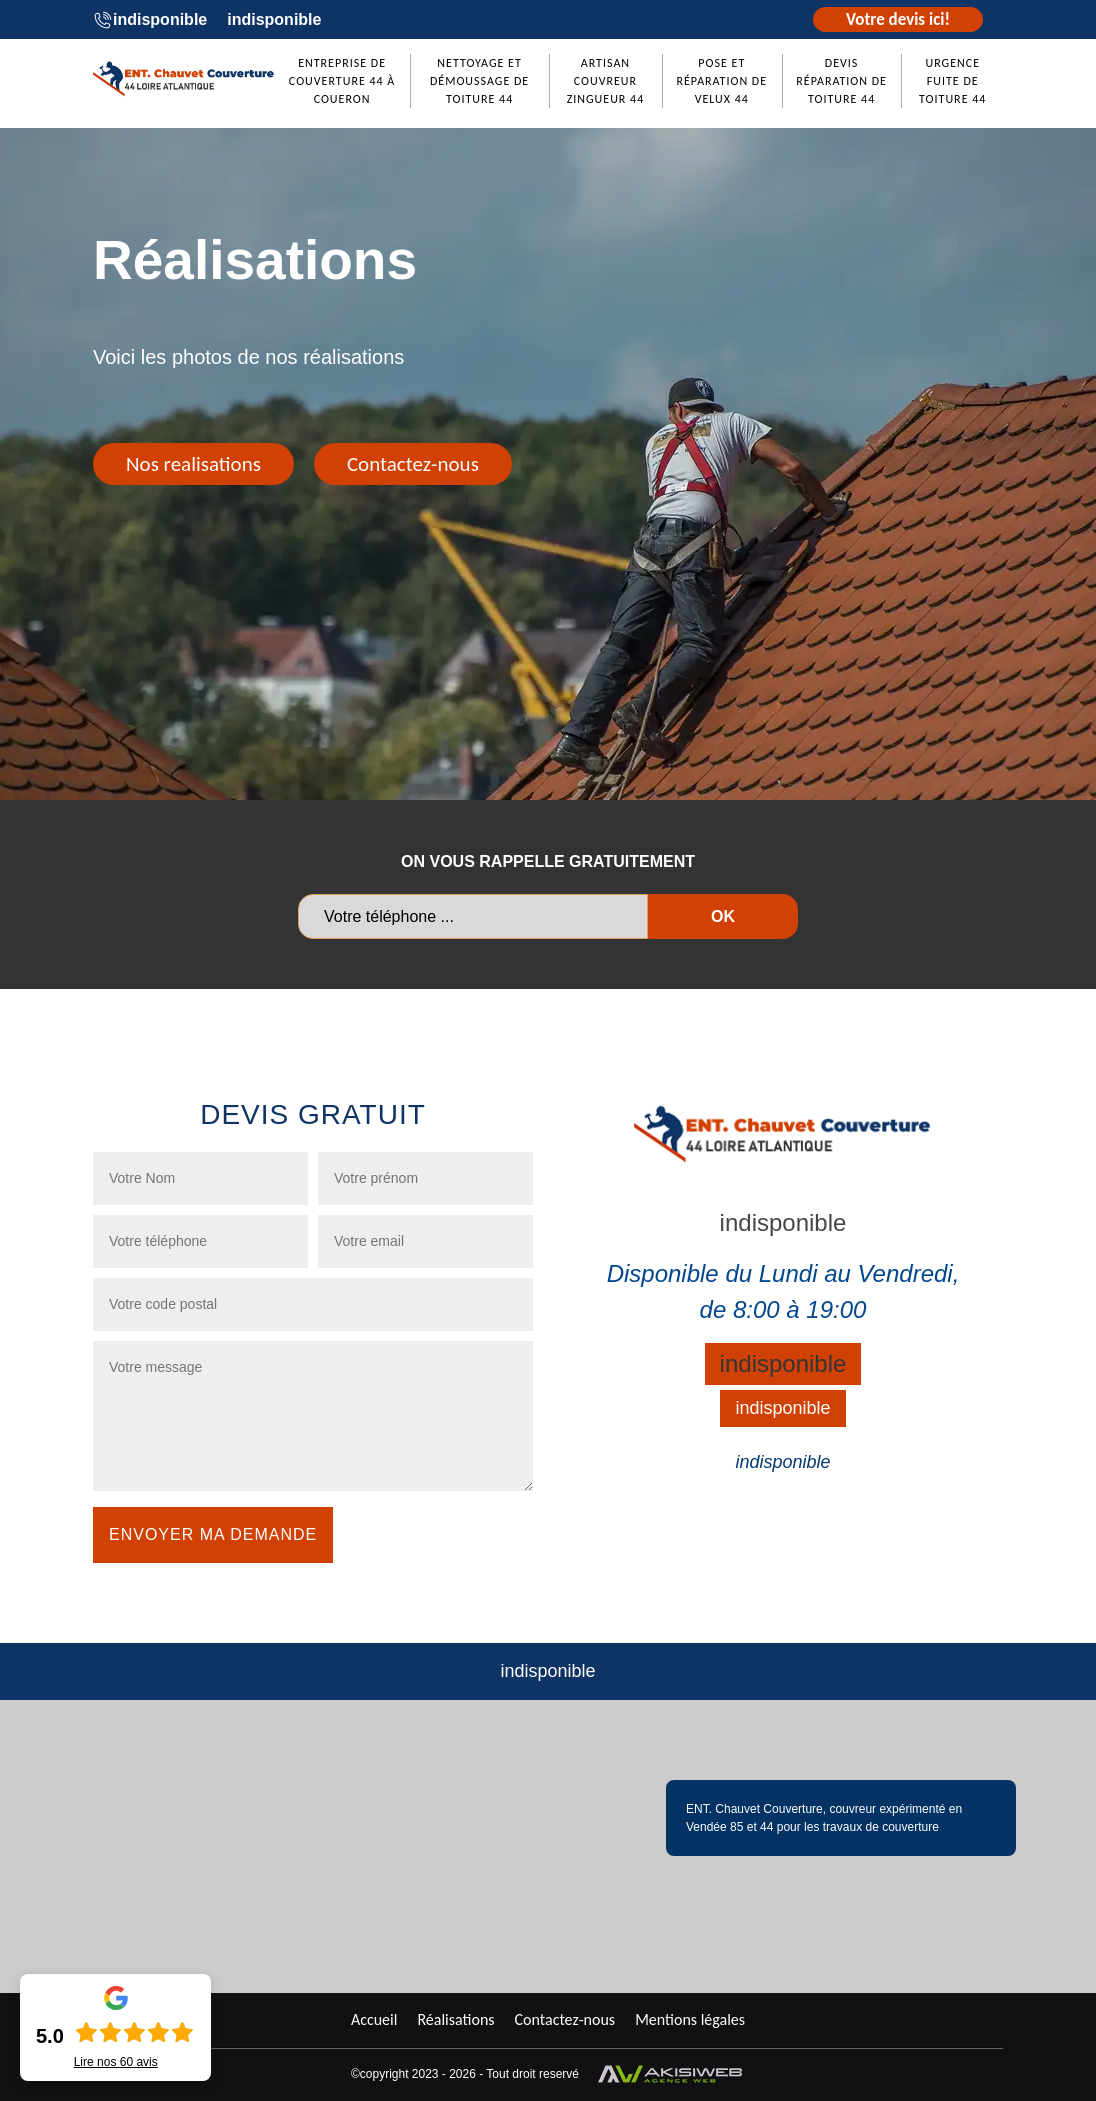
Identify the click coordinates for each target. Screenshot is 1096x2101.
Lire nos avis (116, 2062)
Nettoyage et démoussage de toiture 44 (479, 81)
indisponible (160, 19)
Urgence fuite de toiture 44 (952, 81)
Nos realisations (193, 464)
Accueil (374, 2019)
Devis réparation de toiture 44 (841, 81)
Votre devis (898, 19)
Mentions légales (690, 2019)
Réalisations (455, 2019)
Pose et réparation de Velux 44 (721, 81)
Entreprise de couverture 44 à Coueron (342, 81)
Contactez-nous (413, 464)
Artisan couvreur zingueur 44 (606, 81)
